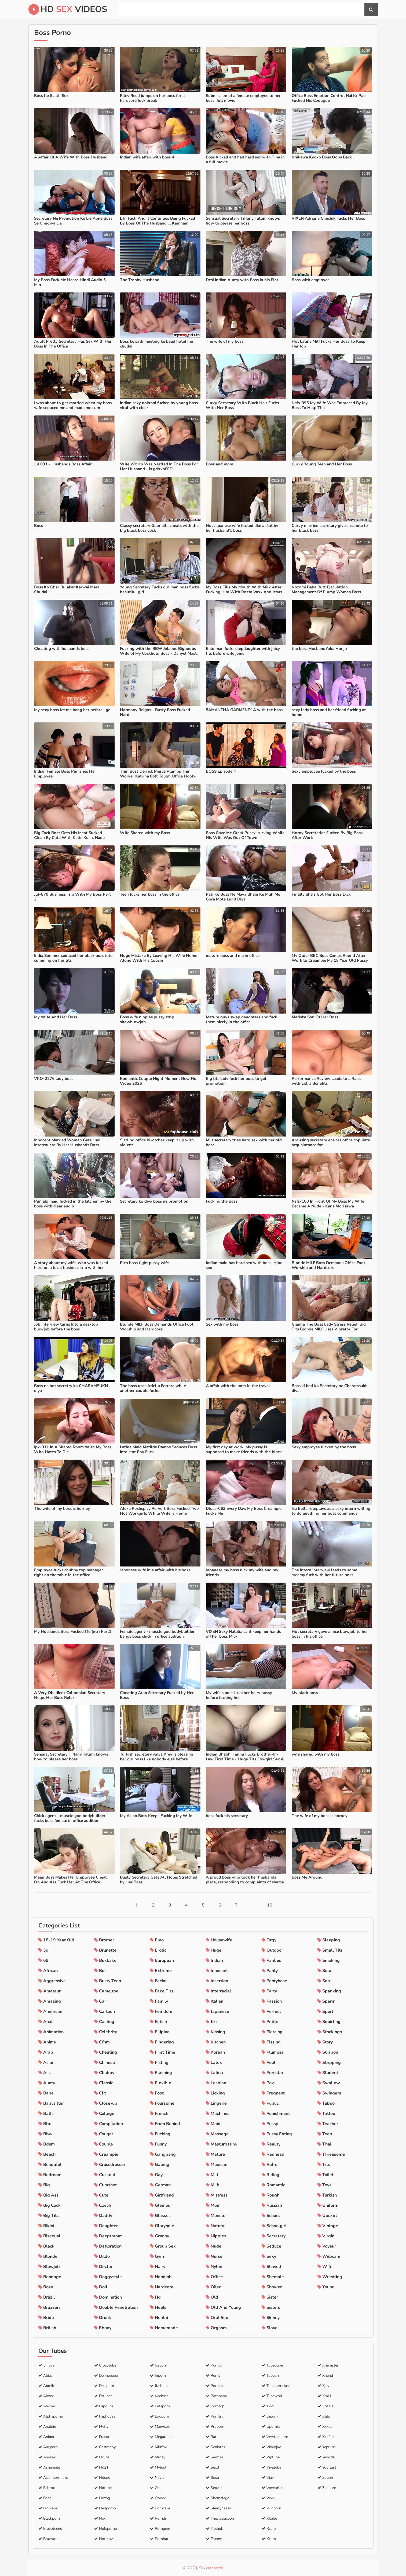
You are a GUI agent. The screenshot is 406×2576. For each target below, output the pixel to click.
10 (269, 1905)
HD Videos (67, 9)
